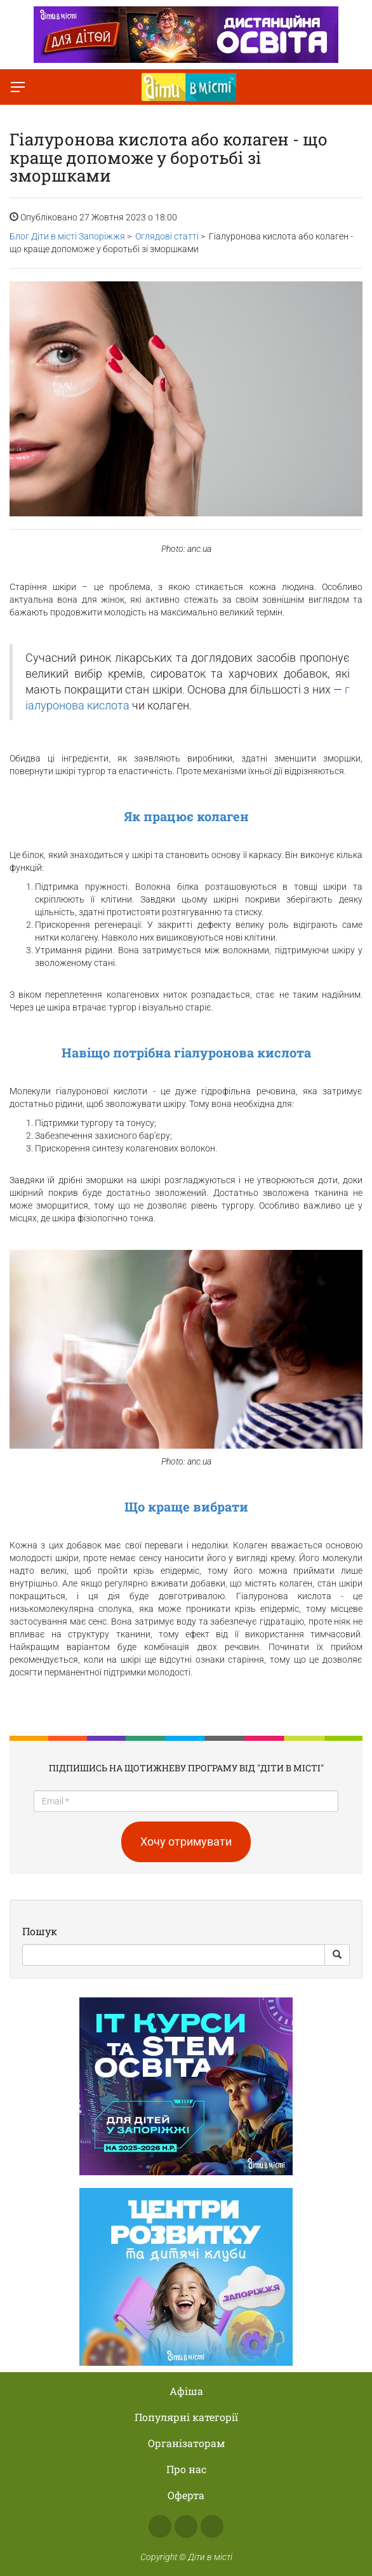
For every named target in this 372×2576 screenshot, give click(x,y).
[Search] (173, 1955)
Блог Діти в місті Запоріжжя (67, 236)
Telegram (212, 2526)
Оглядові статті (167, 236)
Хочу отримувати (186, 1841)
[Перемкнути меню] (18, 87)
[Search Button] (337, 1955)
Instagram (186, 2526)
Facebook (160, 2526)
